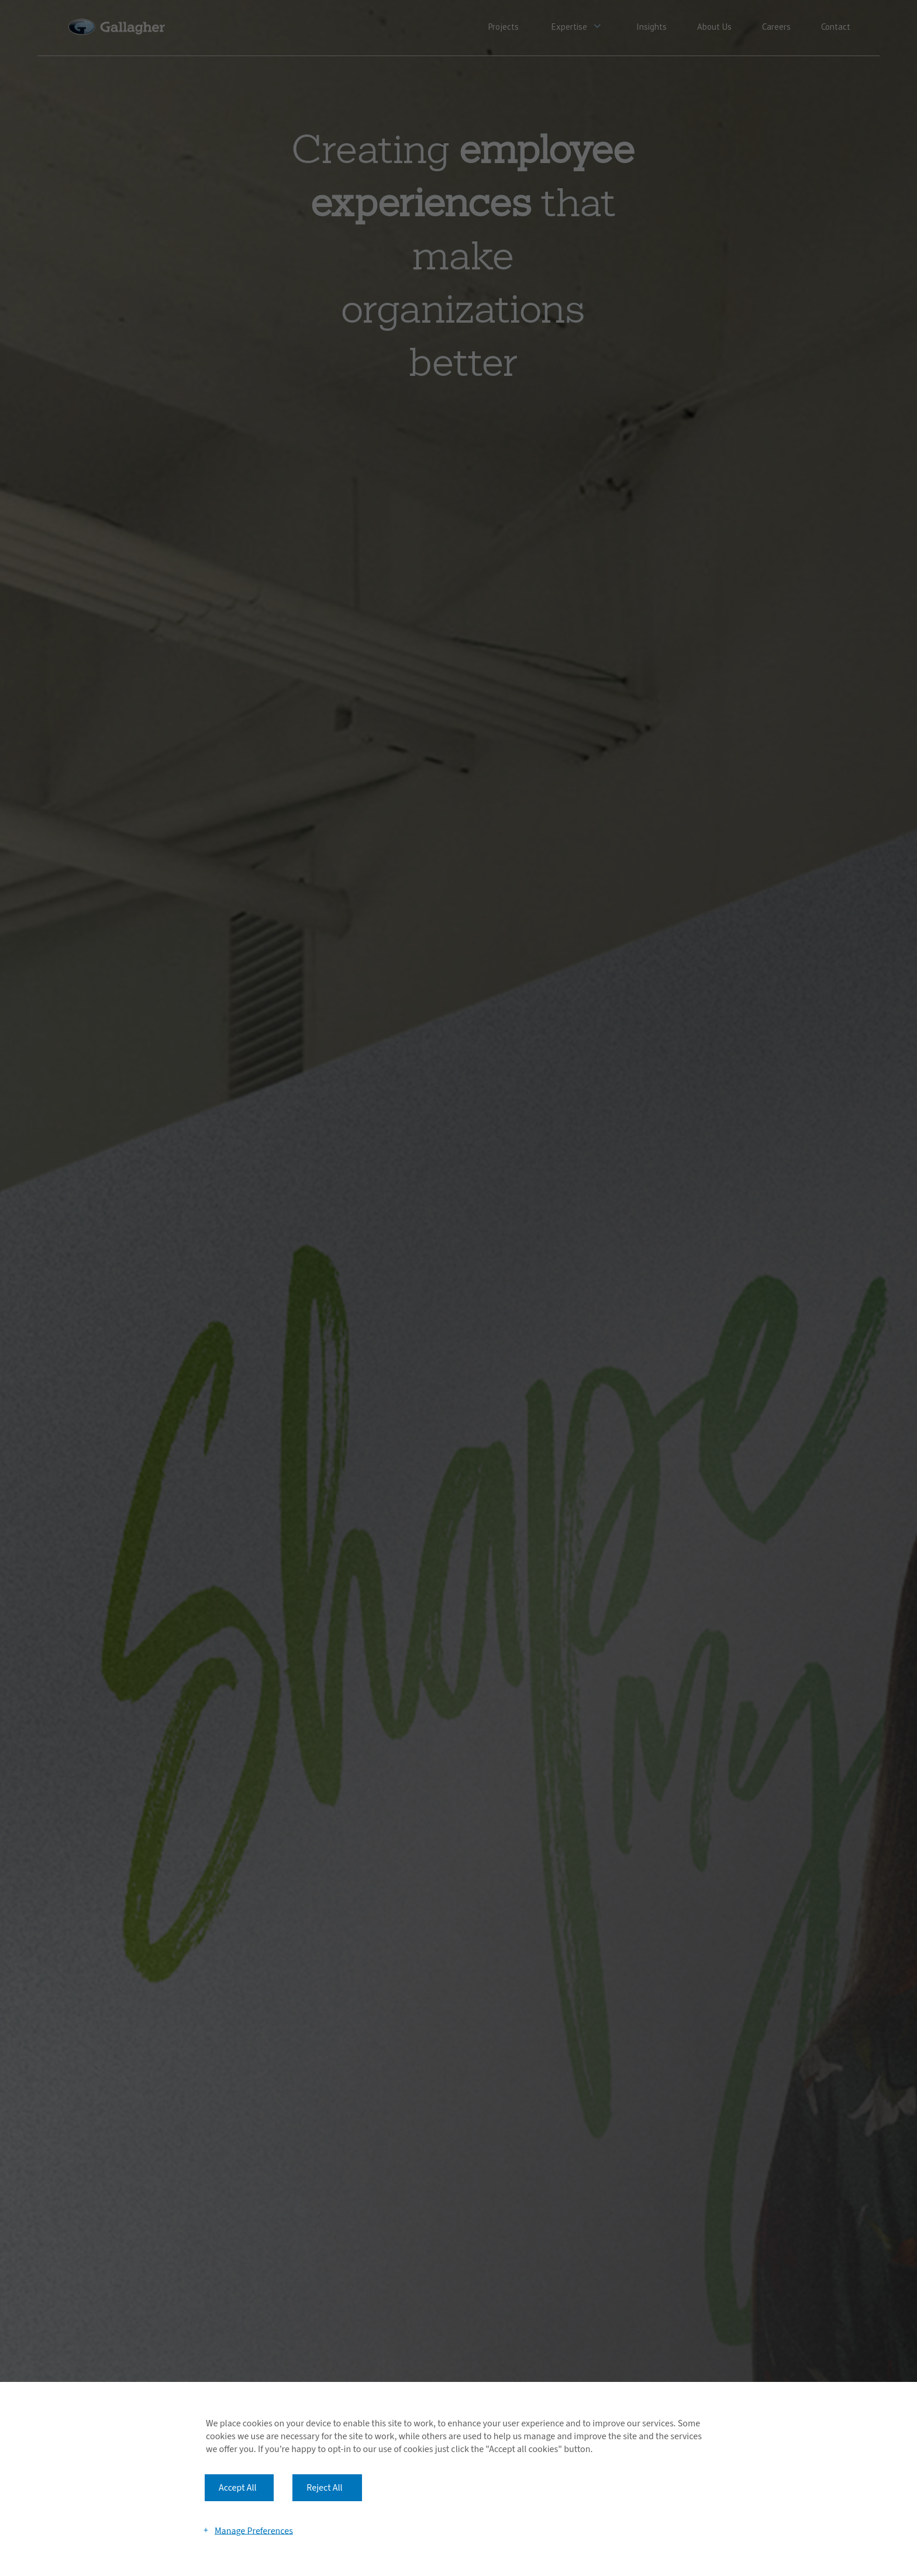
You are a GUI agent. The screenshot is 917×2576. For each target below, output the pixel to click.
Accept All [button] (238, 2487)
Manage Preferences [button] (254, 2530)
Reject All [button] (324, 2487)
